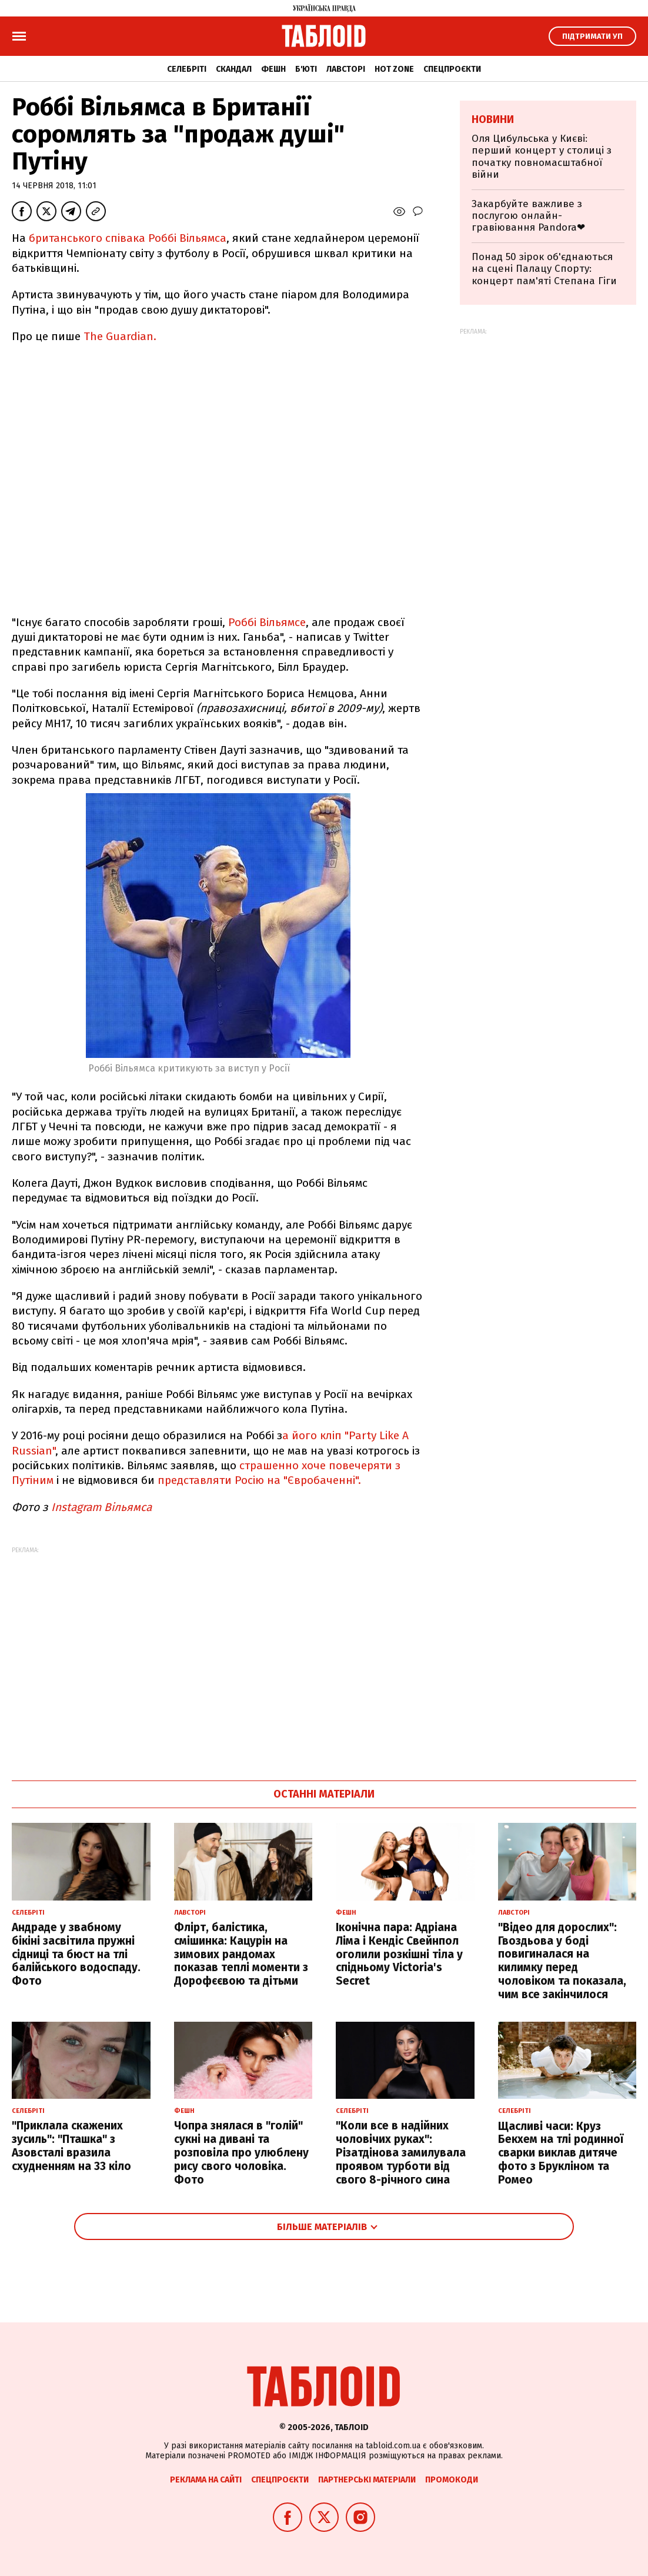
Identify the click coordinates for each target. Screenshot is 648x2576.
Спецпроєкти (452, 69)
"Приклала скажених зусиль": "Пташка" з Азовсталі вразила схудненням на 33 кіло (71, 2145)
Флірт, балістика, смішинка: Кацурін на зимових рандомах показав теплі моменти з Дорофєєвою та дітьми (241, 1954)
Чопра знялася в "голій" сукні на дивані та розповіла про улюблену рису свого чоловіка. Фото (241, 2152)
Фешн (273, 69)
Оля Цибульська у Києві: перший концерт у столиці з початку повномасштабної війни (542, 156)
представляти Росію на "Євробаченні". (259, 1480)
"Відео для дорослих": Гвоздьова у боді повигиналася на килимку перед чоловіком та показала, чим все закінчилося (562, 1961)
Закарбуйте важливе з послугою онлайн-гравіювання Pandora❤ (528, 216)
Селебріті (186, 69)
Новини (493, 119)
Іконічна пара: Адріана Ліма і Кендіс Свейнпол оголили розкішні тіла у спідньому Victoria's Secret (399, 1954)
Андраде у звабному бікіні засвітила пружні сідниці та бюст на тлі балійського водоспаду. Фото (76, 1954)
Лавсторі (345, 69)
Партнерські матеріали (367, 2480)
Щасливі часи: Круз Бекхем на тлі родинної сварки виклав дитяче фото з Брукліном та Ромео (560, 2152)
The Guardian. (119, 336)
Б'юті (306, 69)
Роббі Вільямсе (267, 622)
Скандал (234, 69)
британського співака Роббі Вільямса (126, 238)
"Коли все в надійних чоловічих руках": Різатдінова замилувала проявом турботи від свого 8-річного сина (401, 2152)
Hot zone (394, 69)
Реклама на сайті (206, 2480)
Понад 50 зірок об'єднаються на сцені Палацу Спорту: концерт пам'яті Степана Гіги (544, 269)
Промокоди (451, 2480)
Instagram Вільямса (104, 1507)
